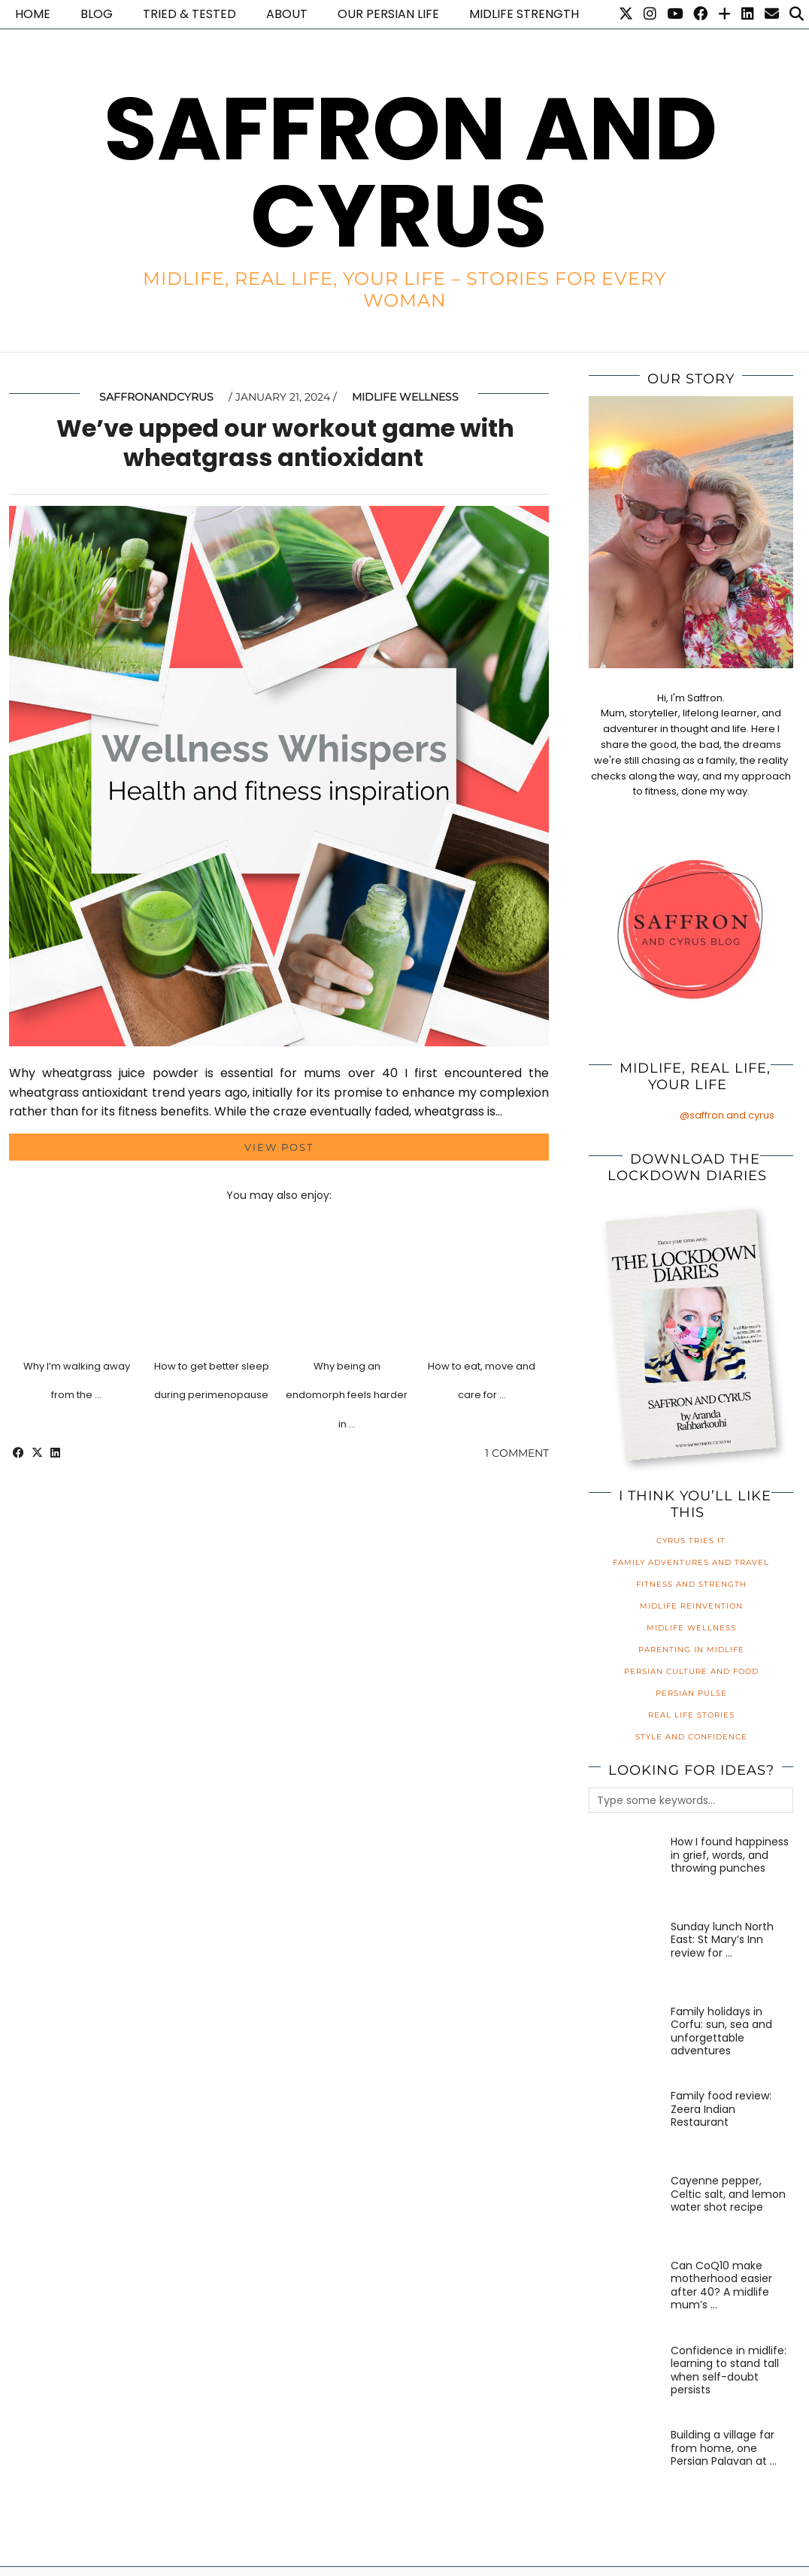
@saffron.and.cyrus (727, 1115)
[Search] (796, 14)
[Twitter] (626, 14)
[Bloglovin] (724, 14)
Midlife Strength (524, 14)
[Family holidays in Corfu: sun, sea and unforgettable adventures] (625, 2042)
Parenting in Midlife (691, 1649)
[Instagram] (650, 14)
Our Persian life (388, 14)
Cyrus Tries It (691, 1540)
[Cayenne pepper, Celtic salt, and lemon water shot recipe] (625, 2211)
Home (32, 14)
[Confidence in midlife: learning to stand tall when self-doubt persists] (625, 2381)
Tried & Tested (189, 14)
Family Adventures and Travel (691, 1562)
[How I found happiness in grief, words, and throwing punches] (625, 1872)
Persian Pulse (691, 1693)
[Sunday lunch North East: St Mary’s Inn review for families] (625, 1957)
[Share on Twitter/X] (37, 1453)
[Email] (772, 14)
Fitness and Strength (691, 1584)
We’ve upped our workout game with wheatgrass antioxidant (285, 442)
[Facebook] (700, 14)
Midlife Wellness (405, 397)
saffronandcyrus (156, 397)
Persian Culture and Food (691, 1671)
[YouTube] (675, 14)
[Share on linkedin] (55, 1453)
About (287, 14)
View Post (279, 1147)
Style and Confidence (691, 1737)
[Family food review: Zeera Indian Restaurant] (625, 2126)
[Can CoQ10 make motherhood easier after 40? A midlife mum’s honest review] (625, 2296)
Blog (96, 14)
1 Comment (517, 1453)
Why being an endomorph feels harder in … (347, 1395)
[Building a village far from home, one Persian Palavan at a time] (625, 2465)
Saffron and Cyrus (410, 172)
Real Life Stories (691, 1715)
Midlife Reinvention (691, 1606)
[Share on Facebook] (18, 1453)
